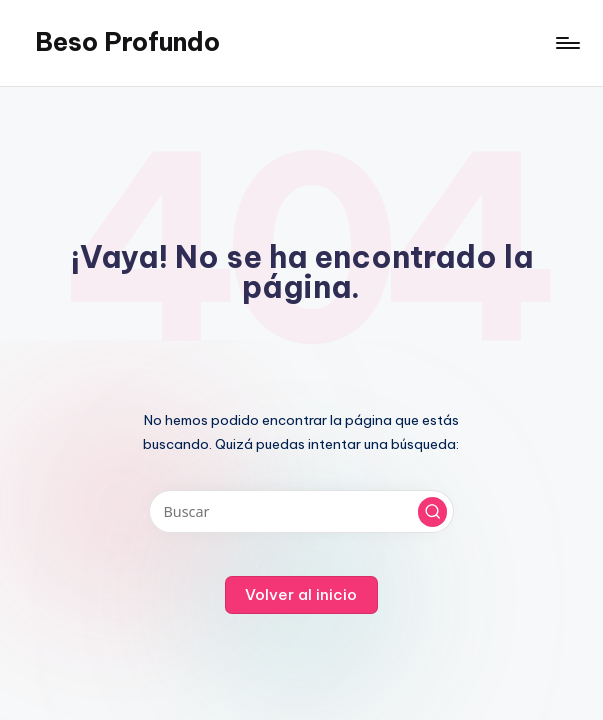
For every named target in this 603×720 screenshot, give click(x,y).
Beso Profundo (127, 42)
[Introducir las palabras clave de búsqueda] (301, 511)
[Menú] (566, 43)
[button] (433, 512)
